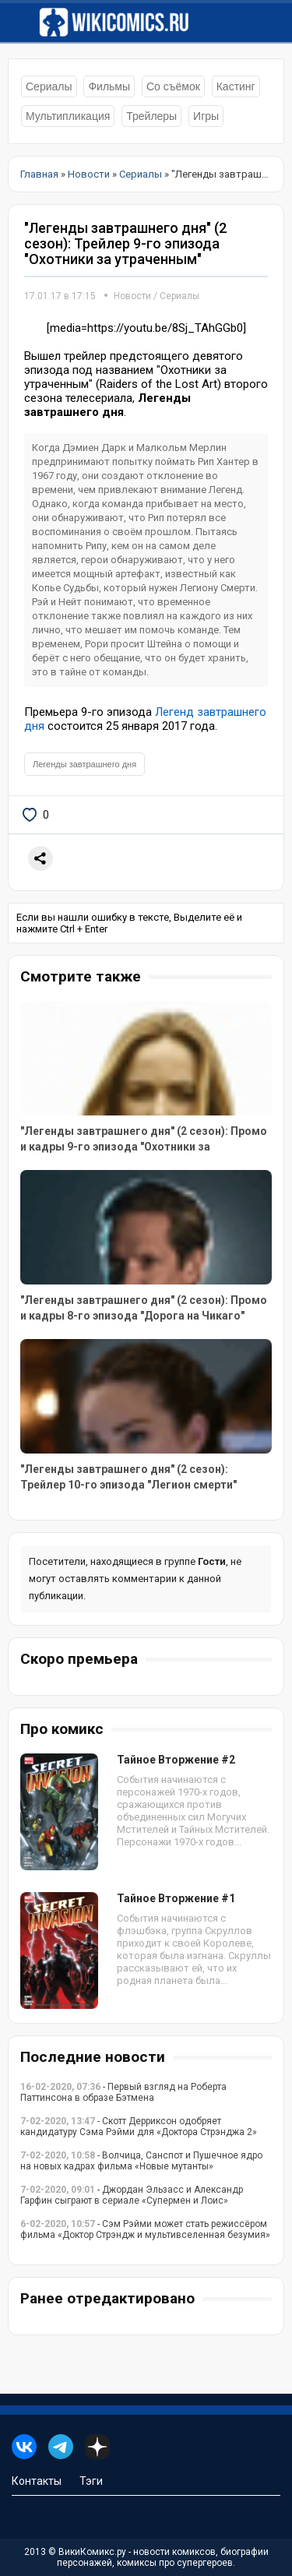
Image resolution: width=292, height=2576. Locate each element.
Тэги (91, 2481)
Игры (206, 116)
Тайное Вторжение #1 (176, 1898)
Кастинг (235, 86)
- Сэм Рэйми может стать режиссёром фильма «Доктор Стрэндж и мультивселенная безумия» (145, 2229)
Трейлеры (151, 116)
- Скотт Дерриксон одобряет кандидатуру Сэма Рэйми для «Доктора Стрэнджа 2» (138, 2126)
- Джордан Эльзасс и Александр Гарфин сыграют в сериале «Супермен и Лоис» (131, 2195)
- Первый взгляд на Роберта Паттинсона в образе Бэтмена (123, 2092)
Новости (132, 296)
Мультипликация (68, 116)
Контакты (37, 2481)
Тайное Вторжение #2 (176, 1759)
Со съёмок (173, 86)
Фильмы (109, 86)
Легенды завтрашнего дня (84, 764)
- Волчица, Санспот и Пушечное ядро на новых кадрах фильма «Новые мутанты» (141, 2161)
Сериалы (49, 86)
